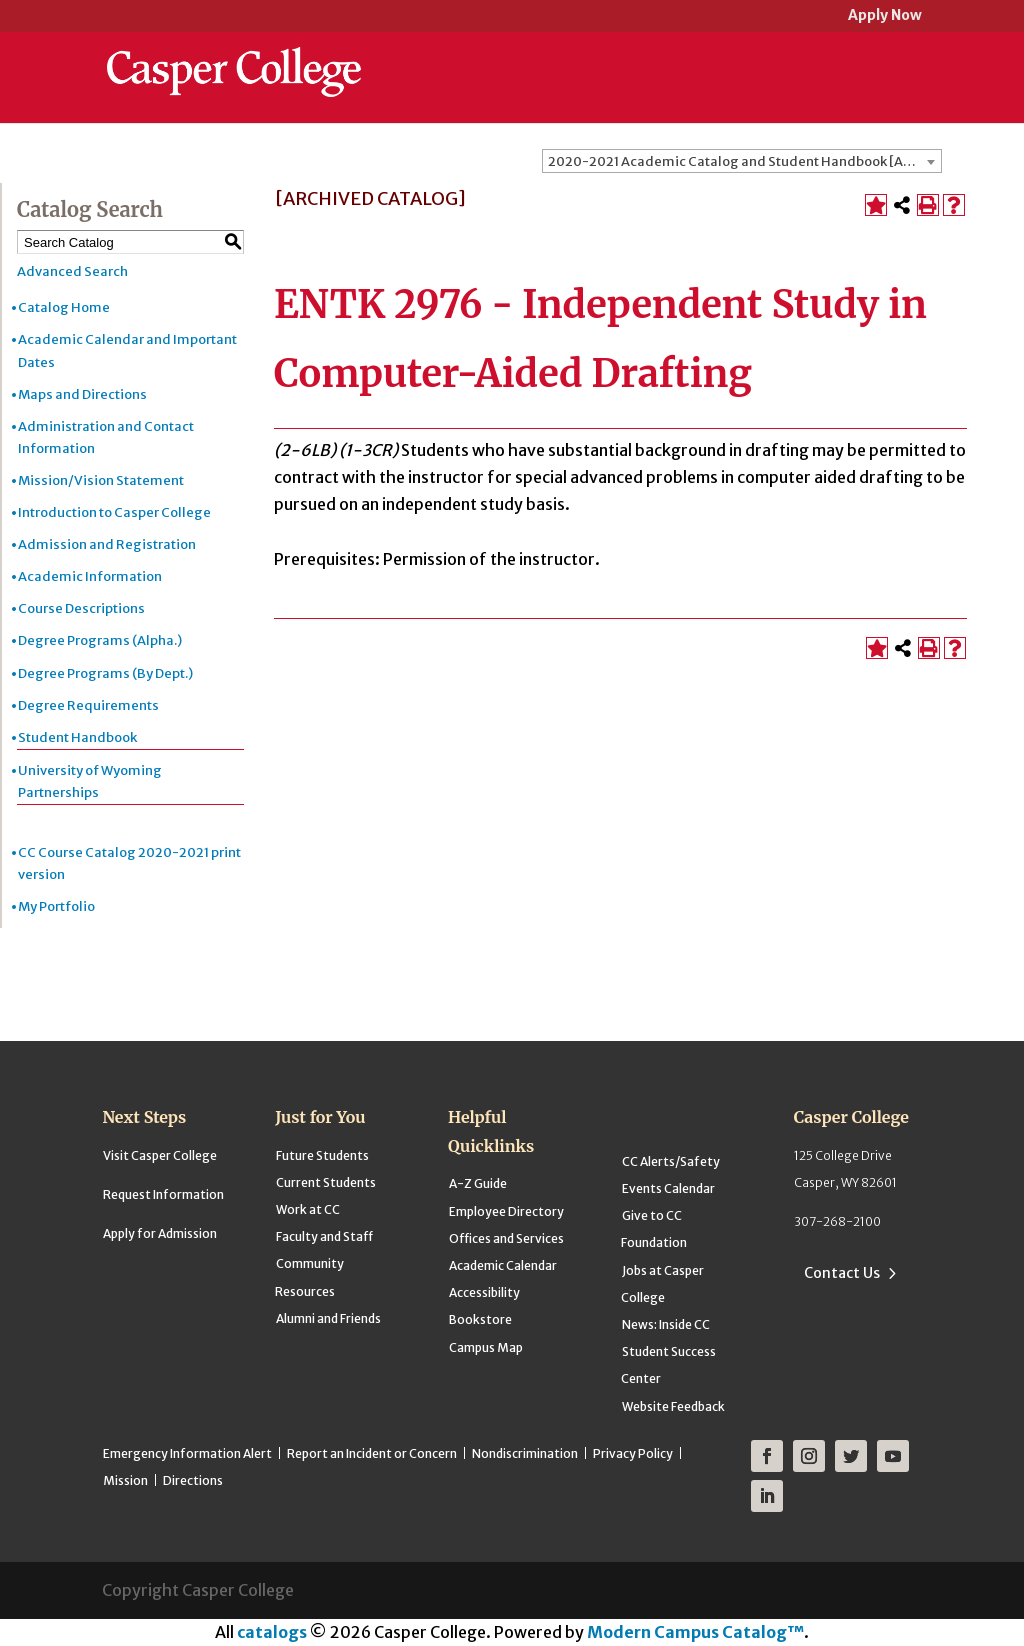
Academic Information (90, 576)
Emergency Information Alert (187, 1453)
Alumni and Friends (328, 1318)
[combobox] (742, 161)
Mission (125, 1480)
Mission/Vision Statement (101, 480)
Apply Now (885, 16)
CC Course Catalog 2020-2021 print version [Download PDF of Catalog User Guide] (129, 863)
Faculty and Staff (324, 1236)
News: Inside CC (666, 1324)
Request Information (163, 1194)
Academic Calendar (503, 1265)
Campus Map (486, 1347)
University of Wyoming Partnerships (90, 781)
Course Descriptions (81, 608)
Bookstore (480, 1319)
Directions (193, 1480)
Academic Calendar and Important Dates (127, 350)
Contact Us (842, 1273)
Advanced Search (72, 271)
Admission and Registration (107, 544)
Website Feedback (673, 1406)
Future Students (322, 1155)
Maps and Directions (82, 394)
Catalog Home (64, 307)
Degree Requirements (88, 705)
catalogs (272, 1632)
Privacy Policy (633, 1453)
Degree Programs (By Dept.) (105, 673)
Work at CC (308, 1209)
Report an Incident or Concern (372, 1453)
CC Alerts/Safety (671, 1161)
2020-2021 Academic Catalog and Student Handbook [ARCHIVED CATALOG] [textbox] (744, 161)
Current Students (326, 1182)
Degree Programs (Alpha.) (100, 640)
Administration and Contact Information (106, 437)
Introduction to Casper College (114, 512)
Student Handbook (77, 737)
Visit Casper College (160, 1155)
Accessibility (484, 1292)
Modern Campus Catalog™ (695, 1632)
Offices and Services (506, 1238)
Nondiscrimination (525, 1453)
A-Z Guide (478, 1183)
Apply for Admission (160, 1233)
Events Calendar (668, 1188)
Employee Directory (506, 1211)
